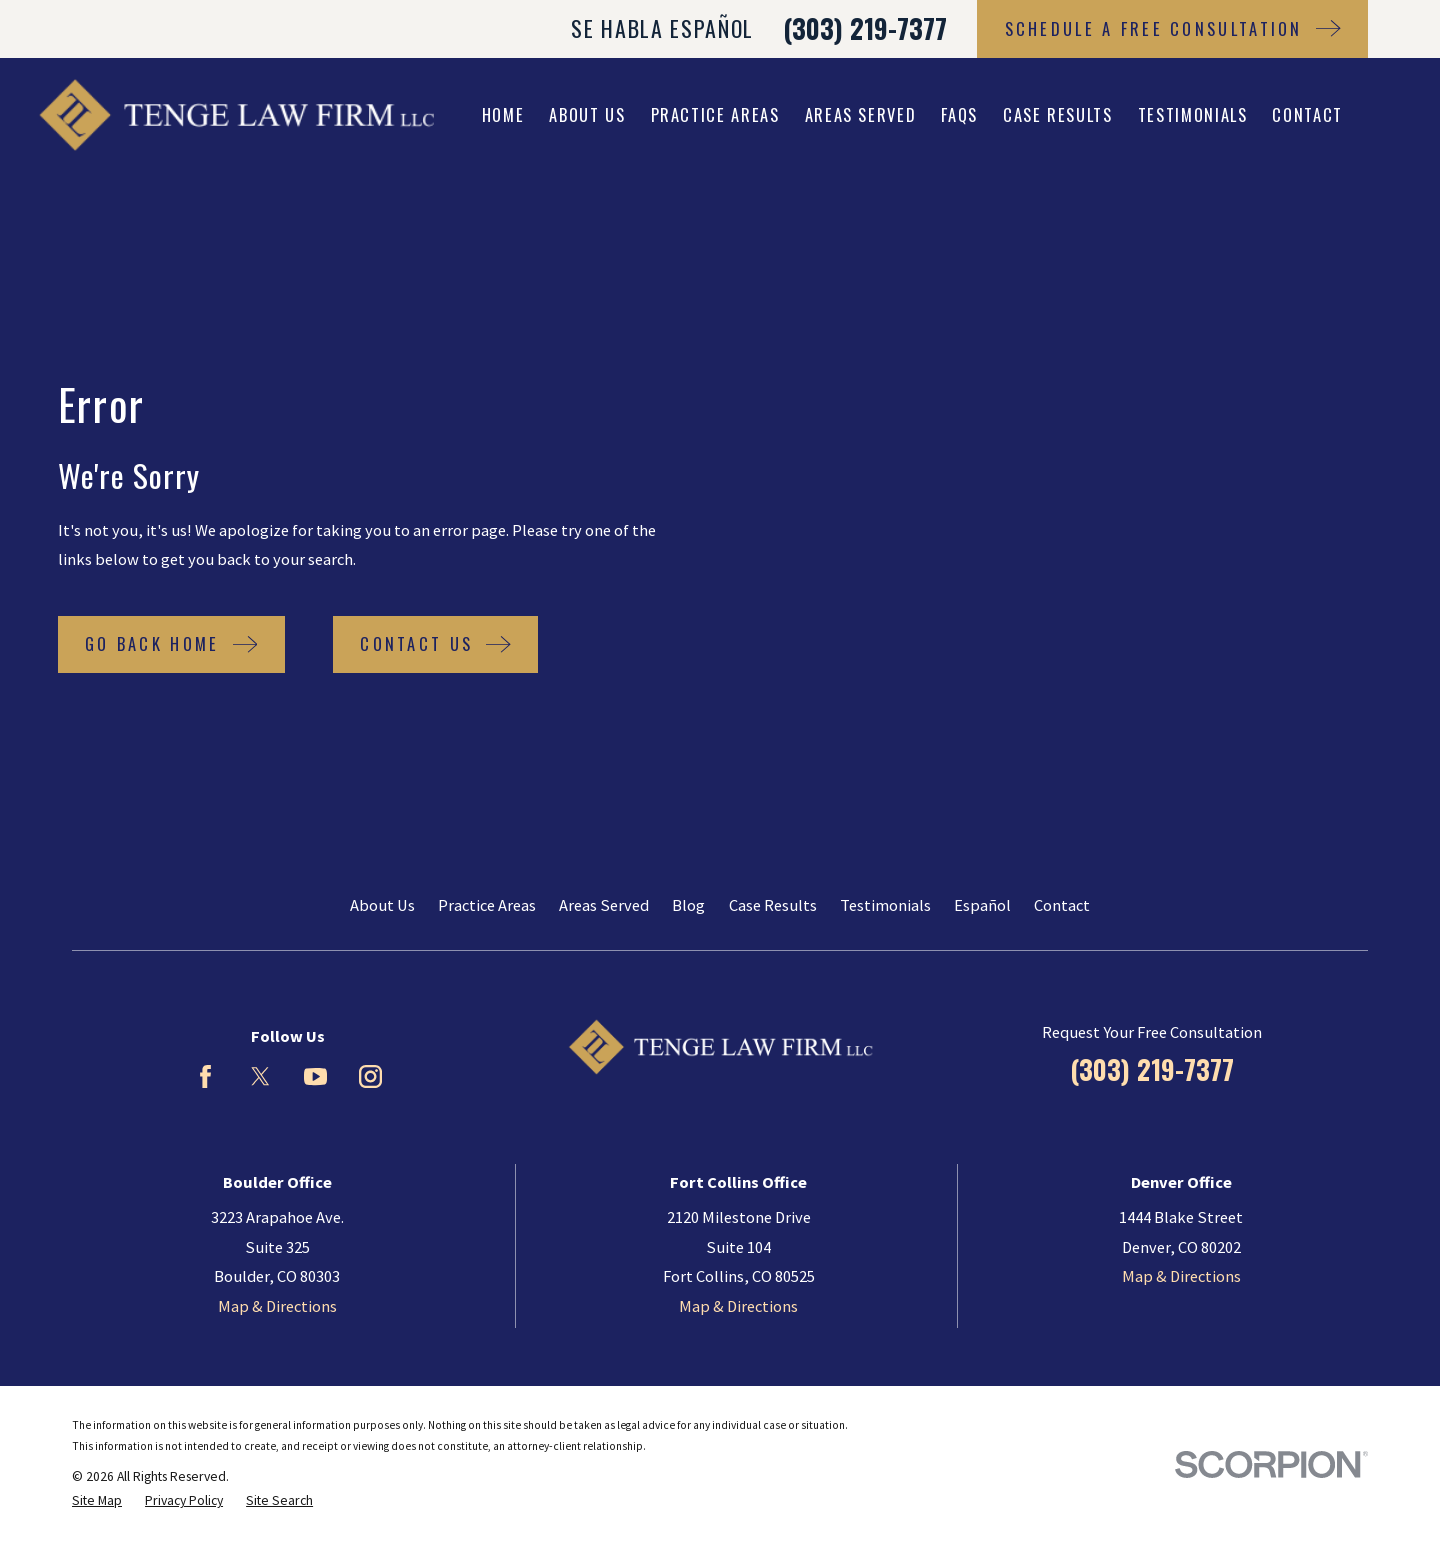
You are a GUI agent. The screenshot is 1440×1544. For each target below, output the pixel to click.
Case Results (773, 905)
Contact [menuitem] (1307, 114)
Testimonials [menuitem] (1193, 114)
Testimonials (885, 905)
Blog (688, 905)
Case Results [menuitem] (1058, 114)
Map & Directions (277, 1306)
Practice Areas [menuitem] (715, 114)
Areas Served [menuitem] (861, 114)
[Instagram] (370, 1076)
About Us (382, 905)
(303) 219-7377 (865, 28)
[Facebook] (205, 1076)
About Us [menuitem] (587, 114)
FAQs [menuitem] (959, 114)
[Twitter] (260, 1076)
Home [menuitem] (503, 114)
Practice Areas (487, 905)
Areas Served (604, 905)
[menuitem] (97, 1501)
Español (982, 905)
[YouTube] (315, 1076)
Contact (1062, 905)
